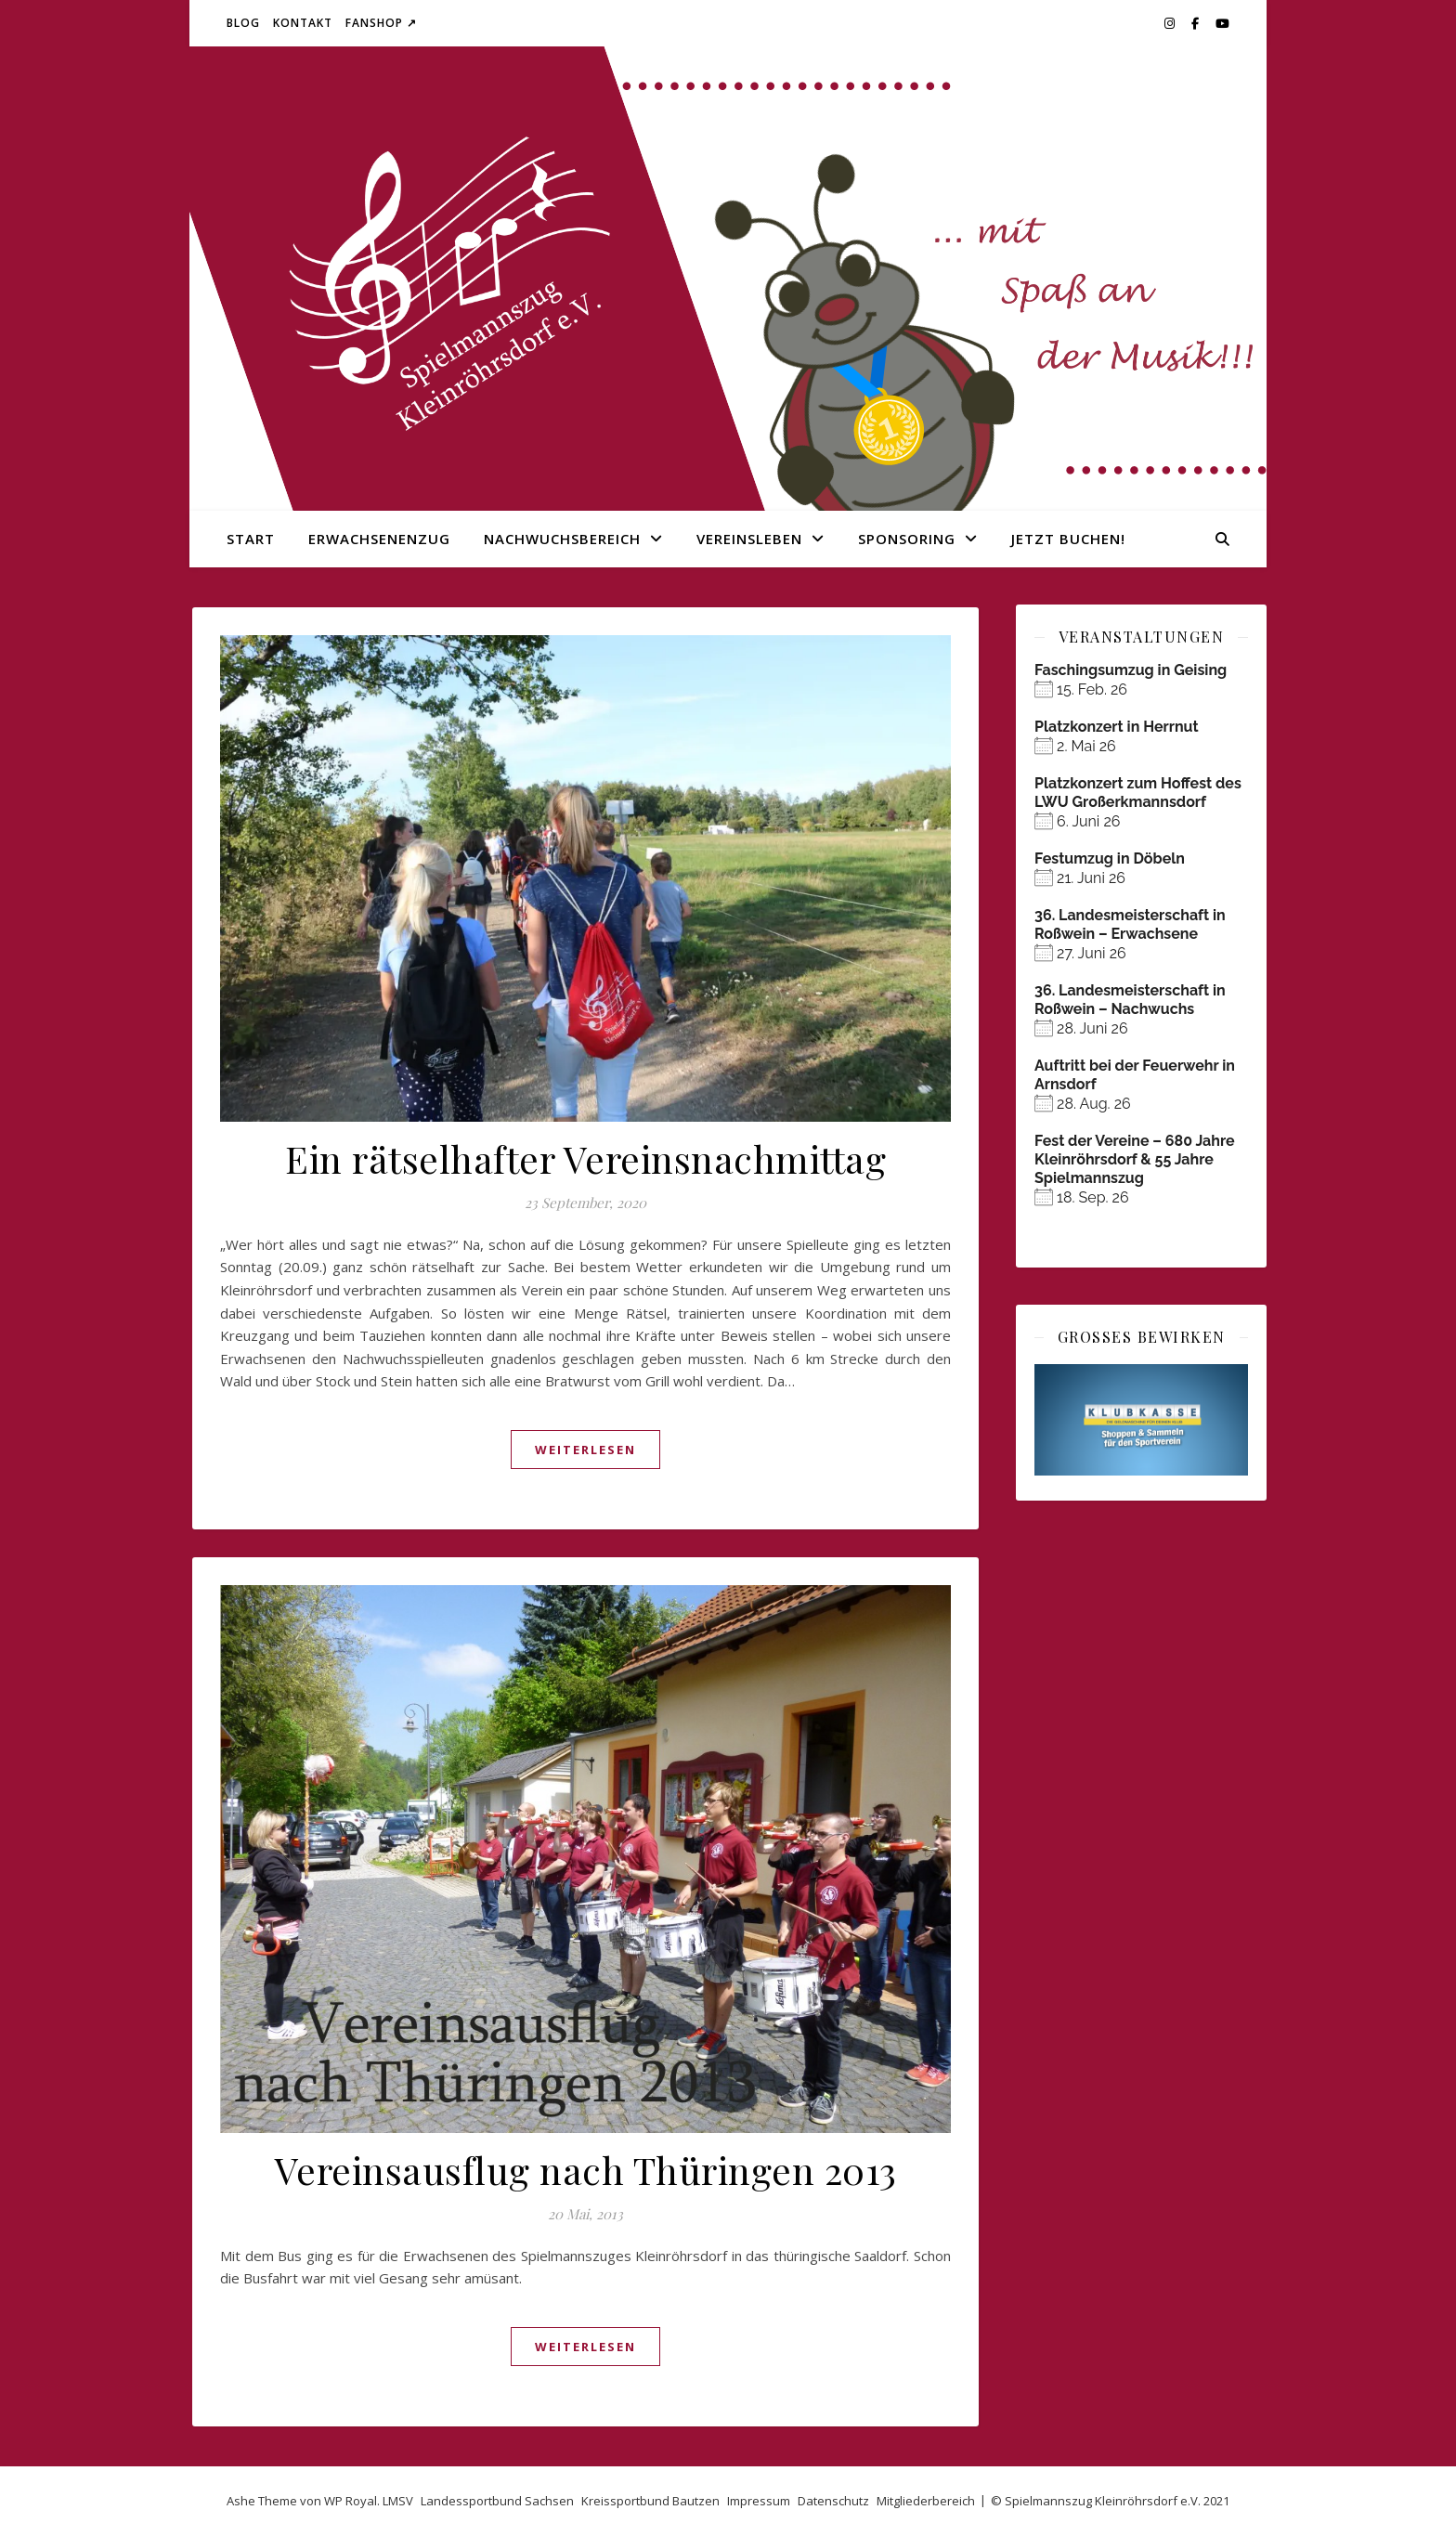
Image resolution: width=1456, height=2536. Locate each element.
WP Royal (350, 2500)
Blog (243, 23)
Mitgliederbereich (926, 2500)
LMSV (398, 2500)
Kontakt (302, 23)
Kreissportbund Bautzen (650, 2500)
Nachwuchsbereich (562, 538)
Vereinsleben (749, 538)
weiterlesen (585, 1449)
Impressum (758, 2500)
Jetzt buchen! (1068, 538)
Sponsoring (907, 538)
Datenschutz (833, 2500)
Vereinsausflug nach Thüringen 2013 (586, 2169)
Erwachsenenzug (379, 538)
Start (251, 538)
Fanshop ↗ (381, 23)
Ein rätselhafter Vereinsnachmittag (585, 1158)
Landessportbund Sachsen (497, 2500)
